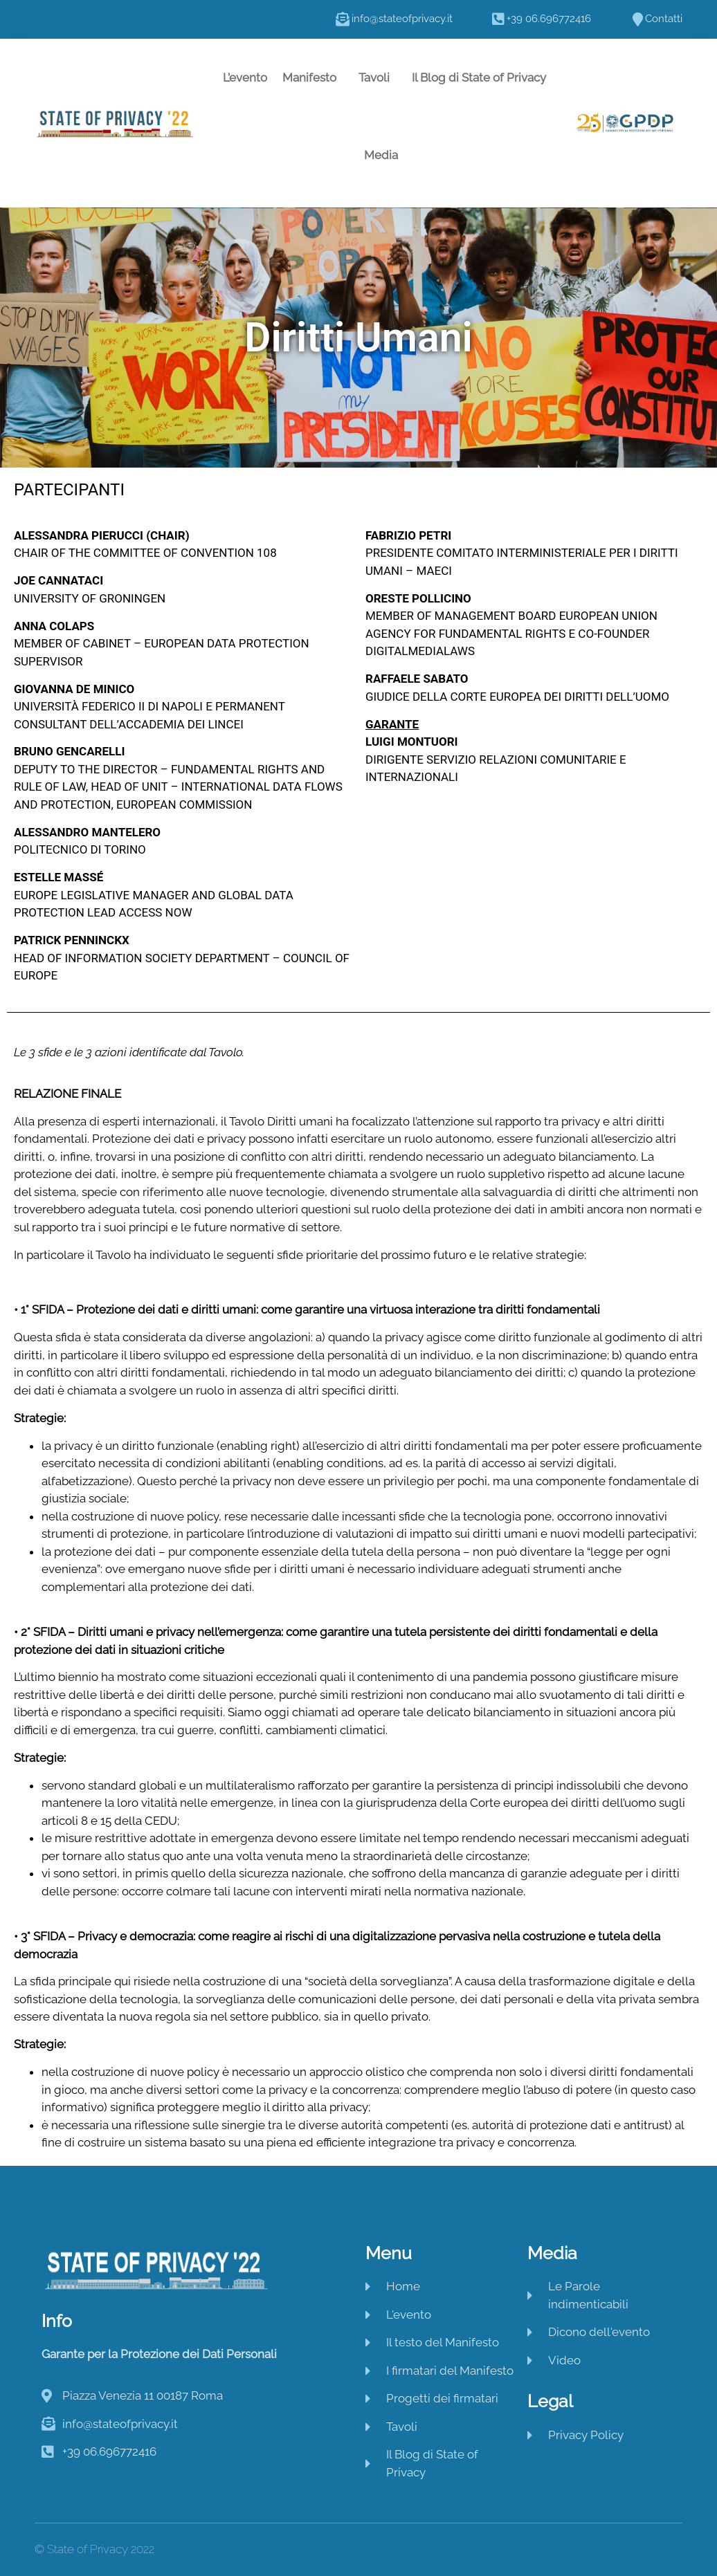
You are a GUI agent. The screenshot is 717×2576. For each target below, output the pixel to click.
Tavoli (377, 77)
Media (384, 155)
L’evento (245, 77)
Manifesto (312, 77)
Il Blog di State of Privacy (479, 77)
